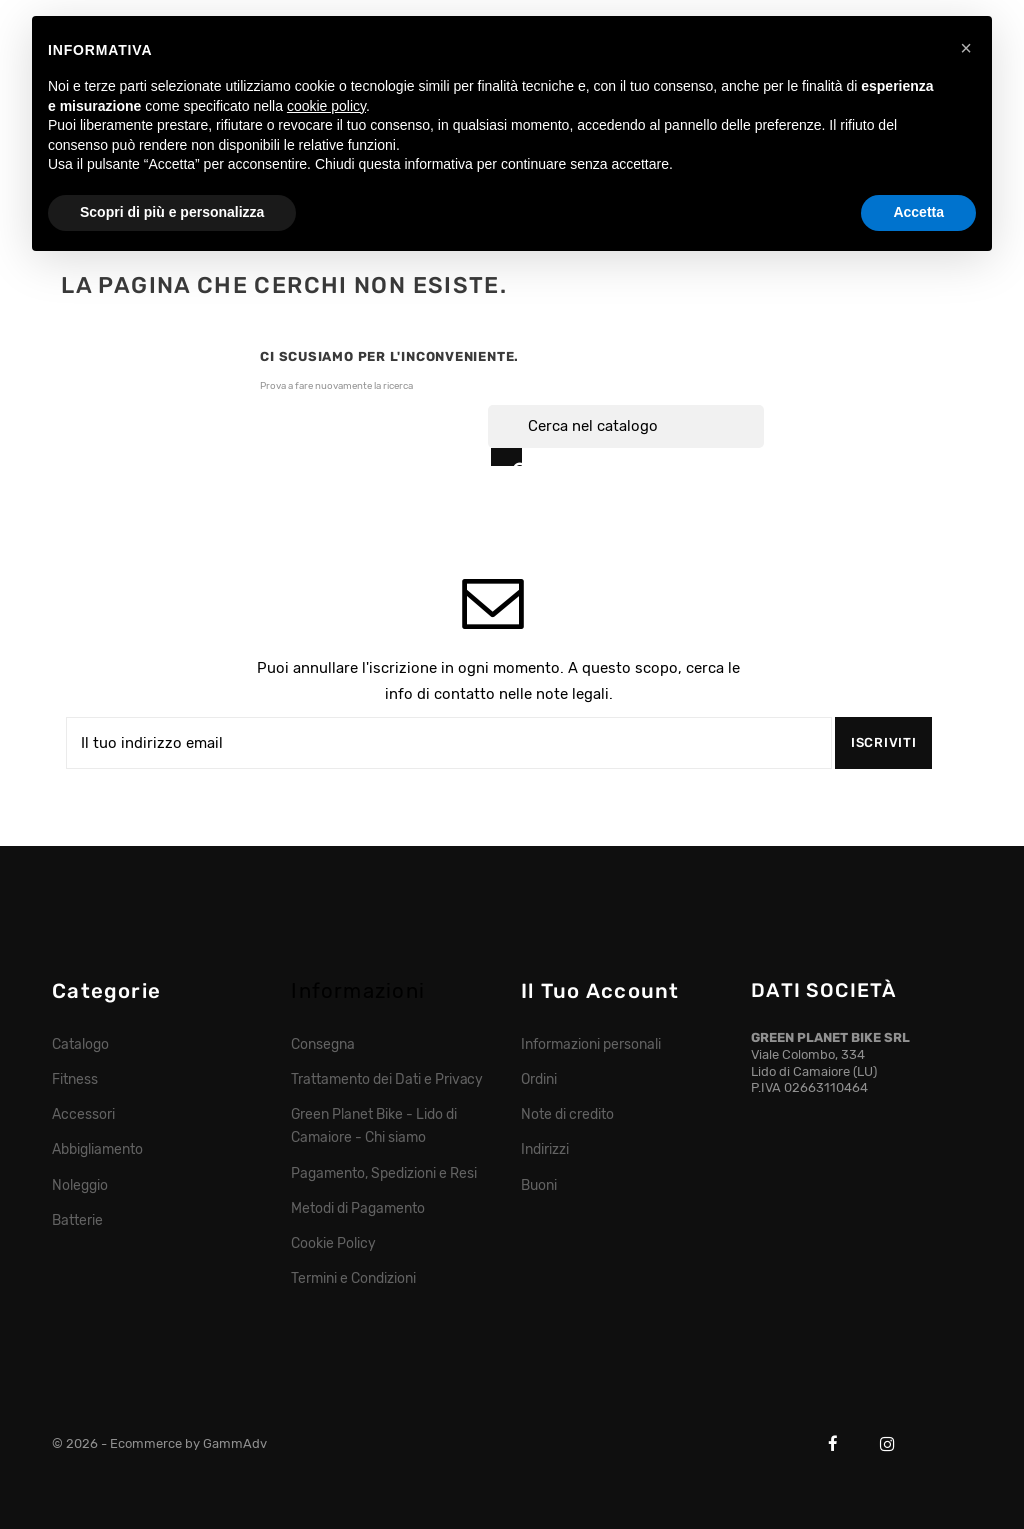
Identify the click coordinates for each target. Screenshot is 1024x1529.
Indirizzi (545, 1149)
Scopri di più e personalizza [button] (172, 212)
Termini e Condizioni (353, 1278)
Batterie (77, 1220)
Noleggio (80, 1185)
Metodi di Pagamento (357, 1208)
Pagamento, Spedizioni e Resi (383, 1173)
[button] (966, 48)
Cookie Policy (333, 1243)
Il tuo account (600, 991)
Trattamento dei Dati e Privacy (387, 1079)
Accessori (83, 1114)
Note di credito (567, 1114)
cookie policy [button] (326, 106)
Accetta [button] (918, 212)
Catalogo (80, 1044)
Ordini (539, 1079)
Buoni (539, 1185)
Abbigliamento (97, 1149)
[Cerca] (626, 426)
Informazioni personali (590, 1044)
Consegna (323, 1044)
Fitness (75, 1079)
